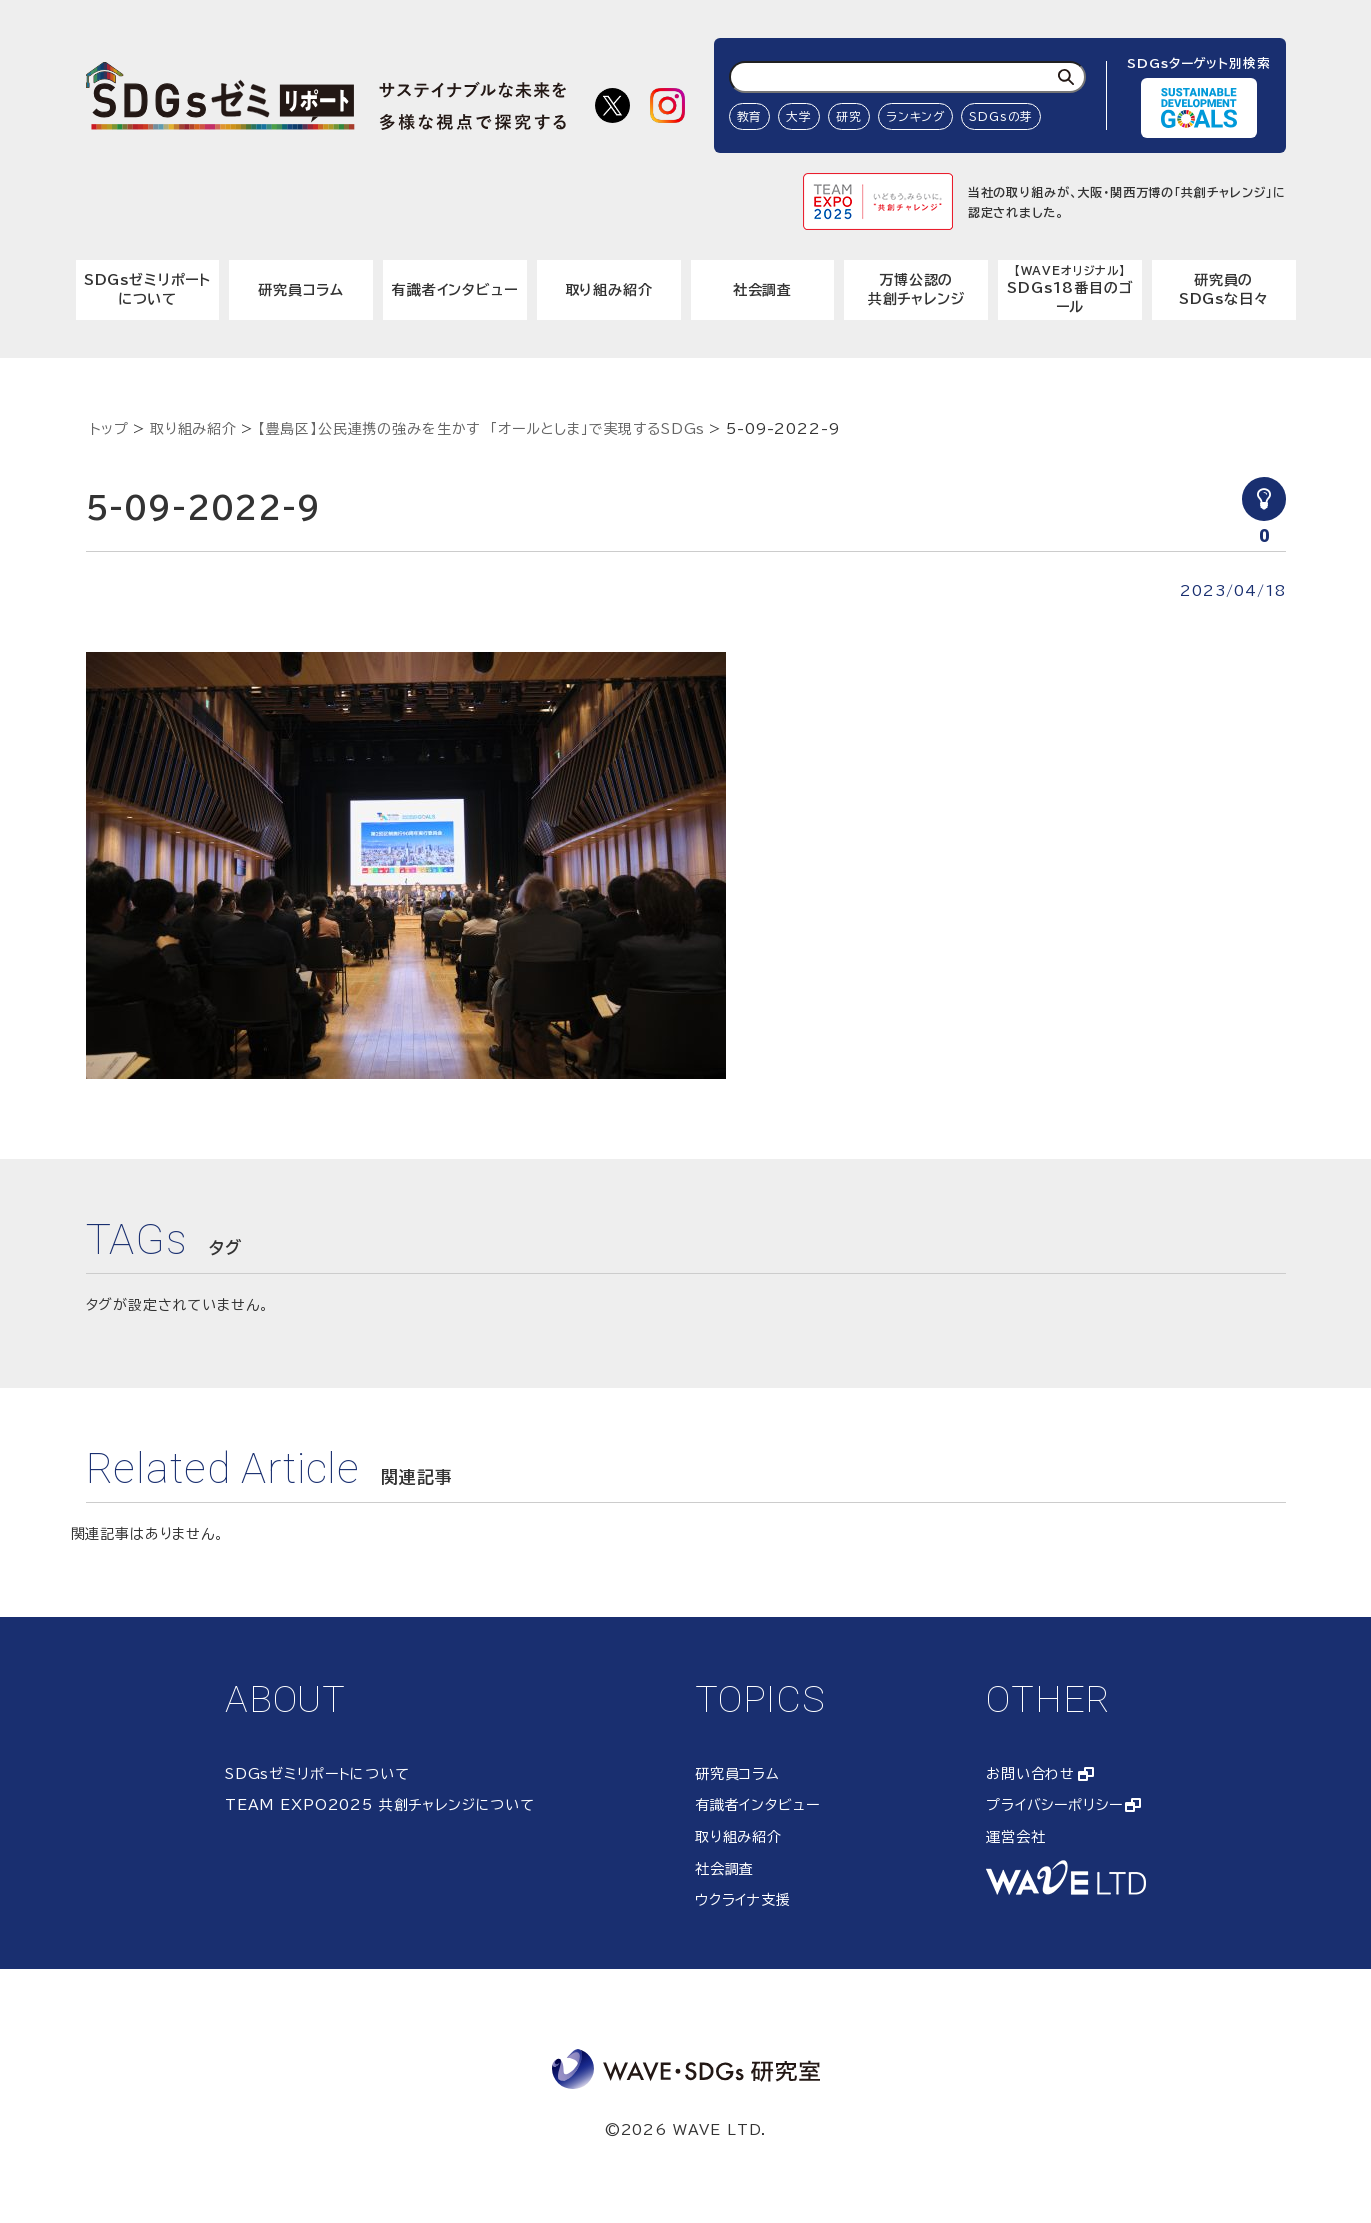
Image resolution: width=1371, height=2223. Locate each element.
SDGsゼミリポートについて (147, 290)
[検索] (1066, 77)
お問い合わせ (1030, 1774)
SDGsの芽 (1001, 116)
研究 (849, 116)
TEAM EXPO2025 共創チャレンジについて (380, 1805)
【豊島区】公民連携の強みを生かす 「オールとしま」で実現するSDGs (482, 429)
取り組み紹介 (609, 290)
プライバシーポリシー (1054, 1805)
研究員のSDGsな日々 (1224, 290)
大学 (799, 116)
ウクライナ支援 (743, 1900)
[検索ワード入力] (908, 77)
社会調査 (762, 290)
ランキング (915, 116)
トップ (110, 429)
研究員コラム (301, 290)
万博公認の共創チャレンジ (916, 290)
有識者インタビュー (455, 290)
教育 (750, 116)
